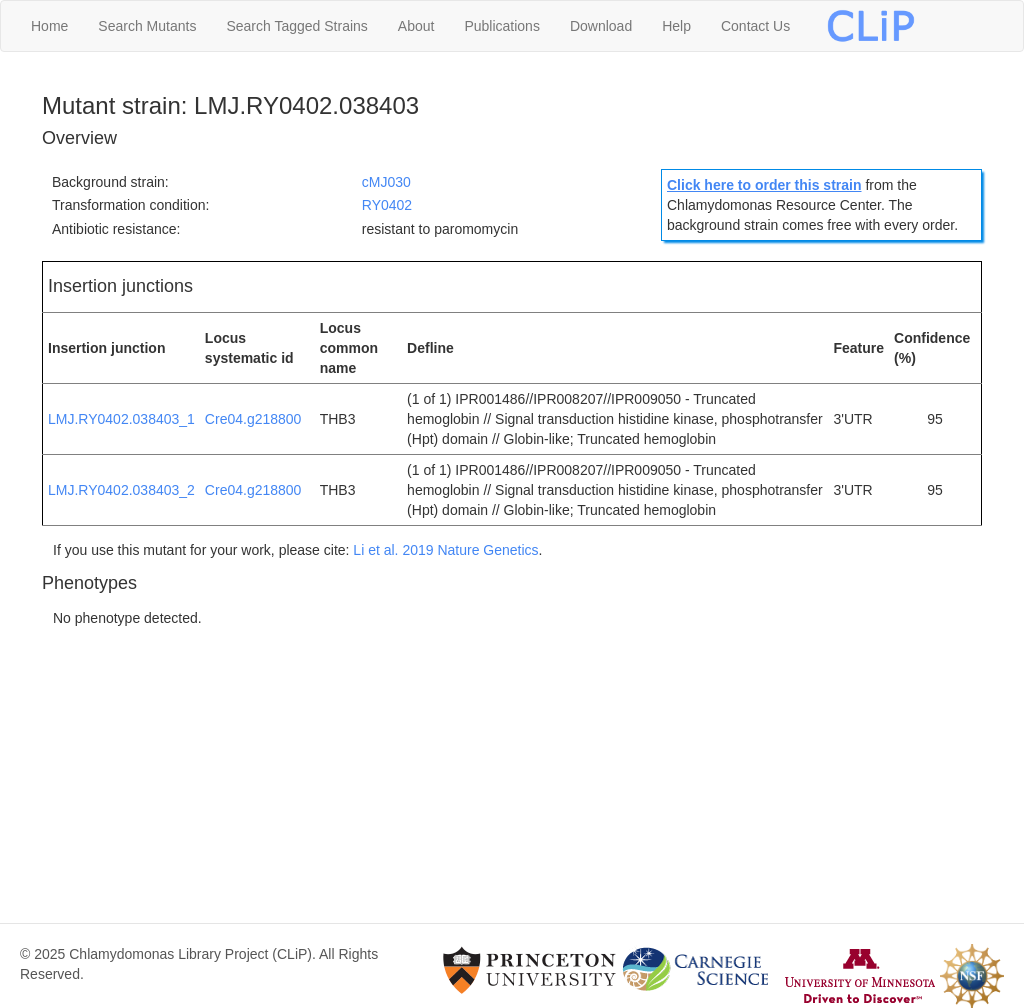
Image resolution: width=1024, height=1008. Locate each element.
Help (676, 26)
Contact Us (755, 26)
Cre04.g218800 (253, 419)
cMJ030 (386, 182)
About (416, 26)
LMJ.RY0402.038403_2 (121, 490)
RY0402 (387, 205)
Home (49, 26)
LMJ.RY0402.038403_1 (121, 419)
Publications (502, 26)
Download (601, 26)
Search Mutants (147, 26)
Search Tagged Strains (296, 26)
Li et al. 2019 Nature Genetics (445, 550)
